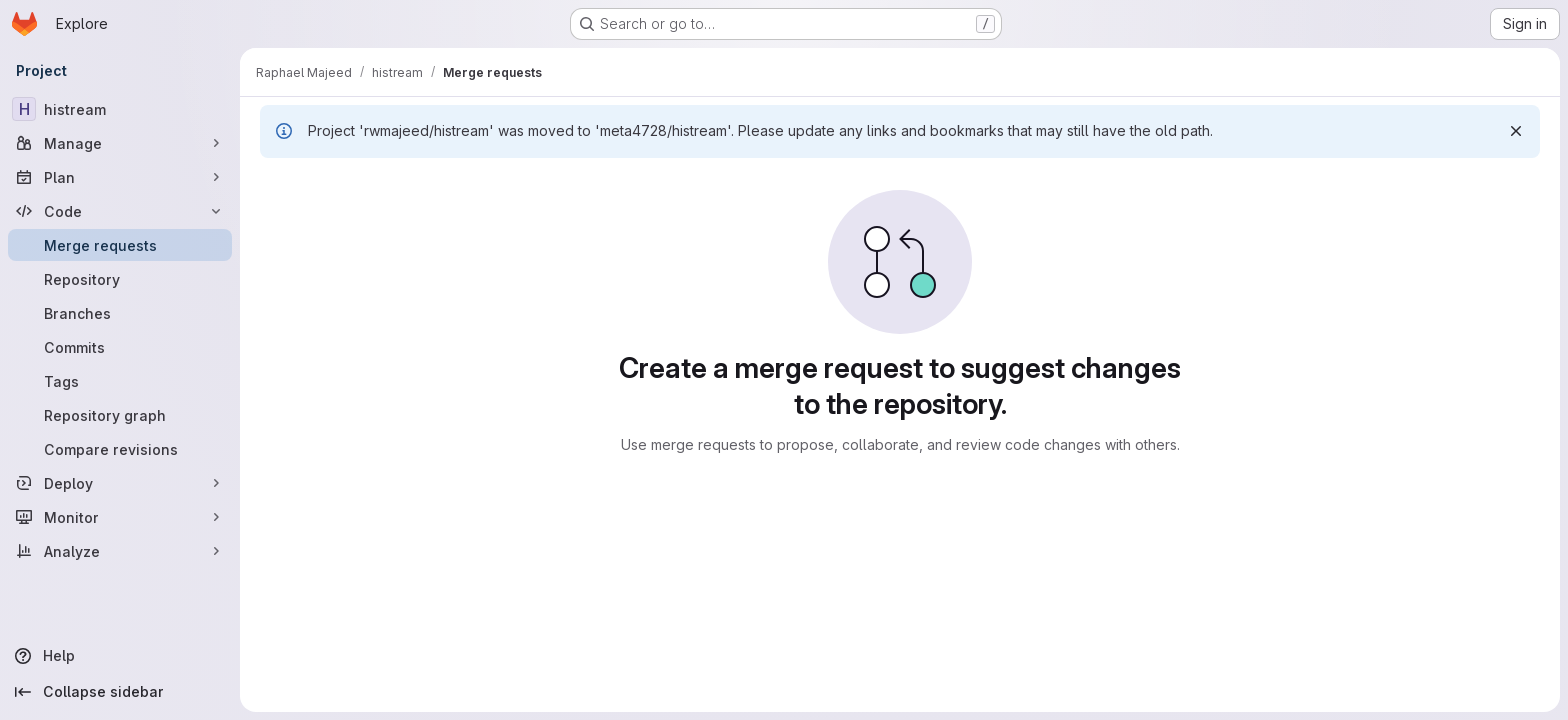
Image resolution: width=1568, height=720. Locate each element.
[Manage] (120, 143)
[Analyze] (120, 551)
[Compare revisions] (120, 449)
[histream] (120, 109)
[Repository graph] (120, 415)
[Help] (120, 656)
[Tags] (120, 381)
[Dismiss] (1516, 131)
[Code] (120, 211)
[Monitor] (120, 517)
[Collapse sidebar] (120, 692)
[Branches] (120, 313)
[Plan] (120, 177)
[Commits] (120, 347)
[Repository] (120, 279)
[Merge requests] (120, 245)
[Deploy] (120, 483)
